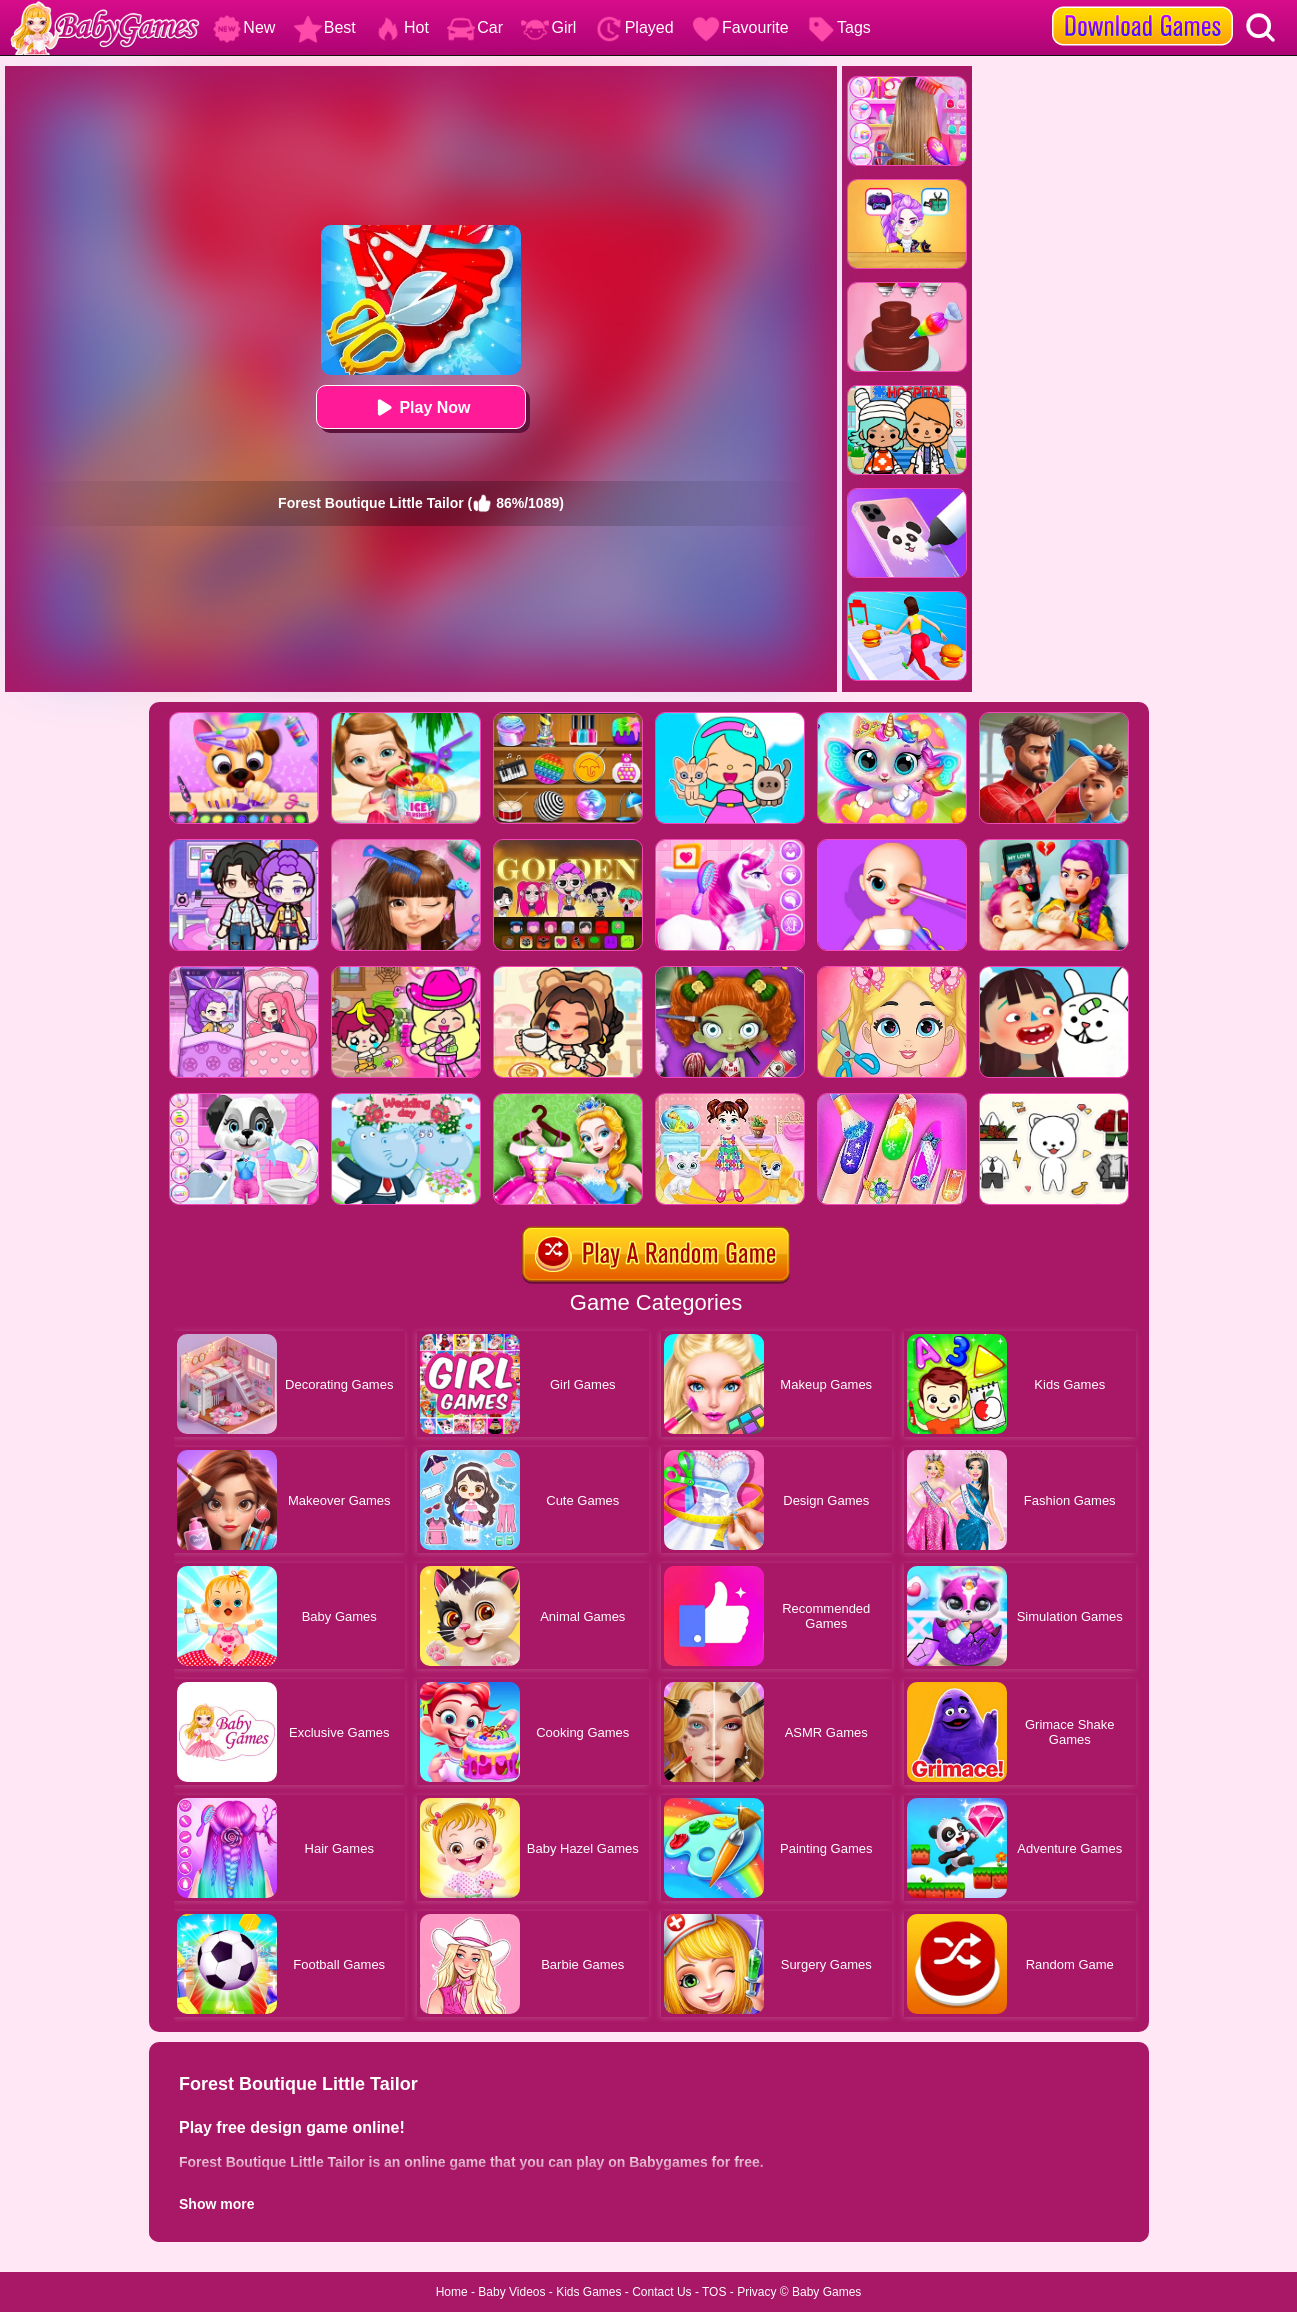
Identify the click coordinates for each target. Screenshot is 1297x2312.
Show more (216, 2204)
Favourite (740, 27)
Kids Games (588, 2292)
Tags (839, 27)
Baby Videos (511, 2292)
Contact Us (661, 2292)
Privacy (756, 2292)
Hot (401, 27)
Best (325, 27)
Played (634, 27)
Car (475, 27)
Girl (548, 27)
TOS (714, 2292)
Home (452, 2292)
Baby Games (826, 2292)
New (244, 27)
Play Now (420, 407)
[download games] (1142, 7)
